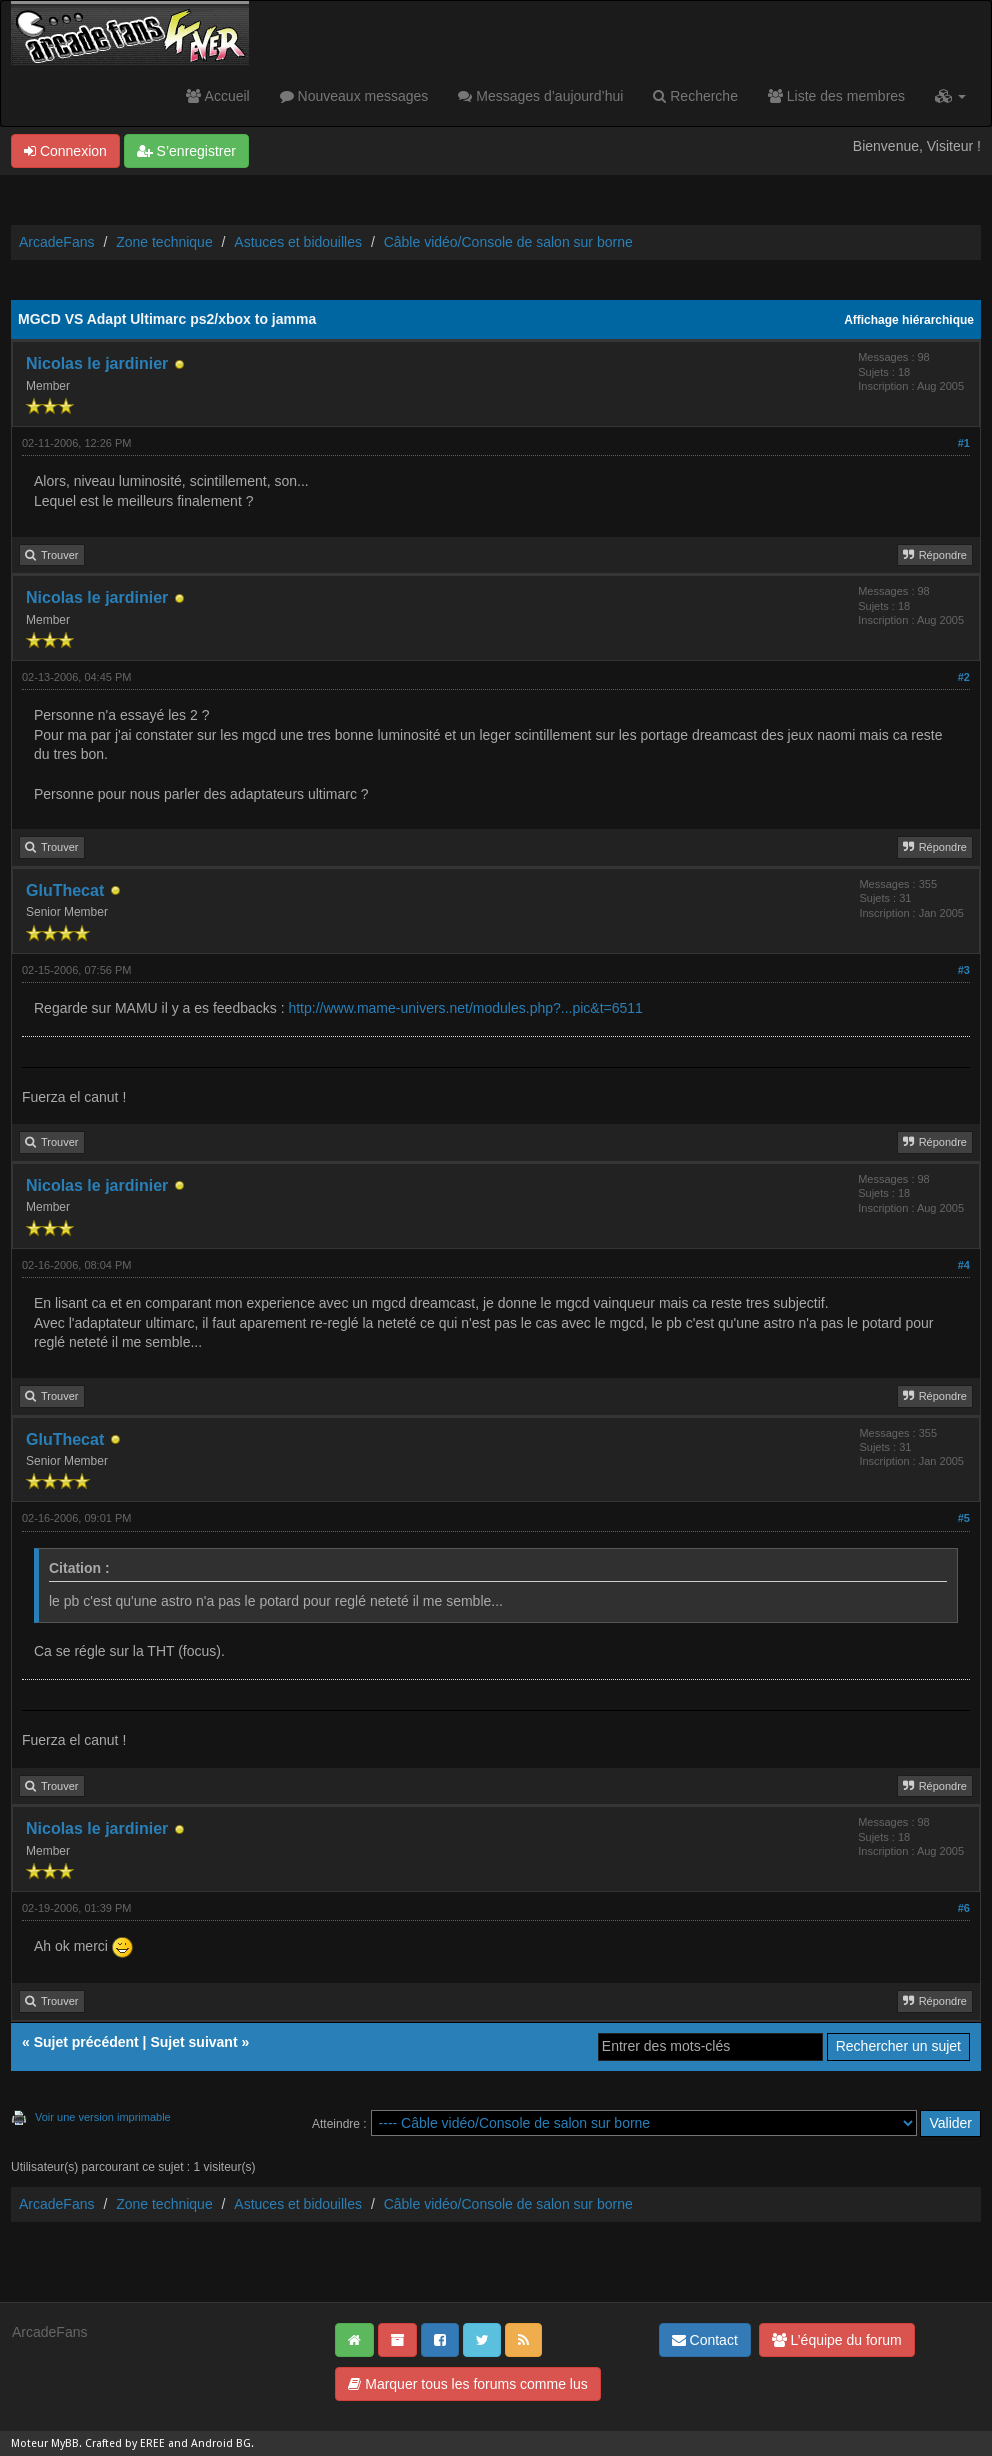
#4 (964, 1265)
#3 (964, 970)
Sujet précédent (86, 2042)
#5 (964, 1518)
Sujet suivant (193, 2042)
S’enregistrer (186, 151)
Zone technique (164, 242)
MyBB (65, 2443)
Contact (705, 2340)
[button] (950, 96)
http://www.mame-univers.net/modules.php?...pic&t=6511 (465, 1008)
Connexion (65, 151)
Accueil (217, 96)
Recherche (695, 96)
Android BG (221, 2443)
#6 (964, 1908)
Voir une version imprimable (103, 2117)
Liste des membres (836, 96)
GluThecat (65, 890)
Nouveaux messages (354, 96)
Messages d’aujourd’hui (540, 96)
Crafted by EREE (125, 2443)
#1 (964, 443)
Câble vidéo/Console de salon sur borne (508, 242)
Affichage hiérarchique (909, 320)
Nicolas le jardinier (97, 363)
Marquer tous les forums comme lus (467, 2384)
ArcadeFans (56, 242)
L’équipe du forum (837, 2340)
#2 (964, 677)
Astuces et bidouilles (298, 242)
